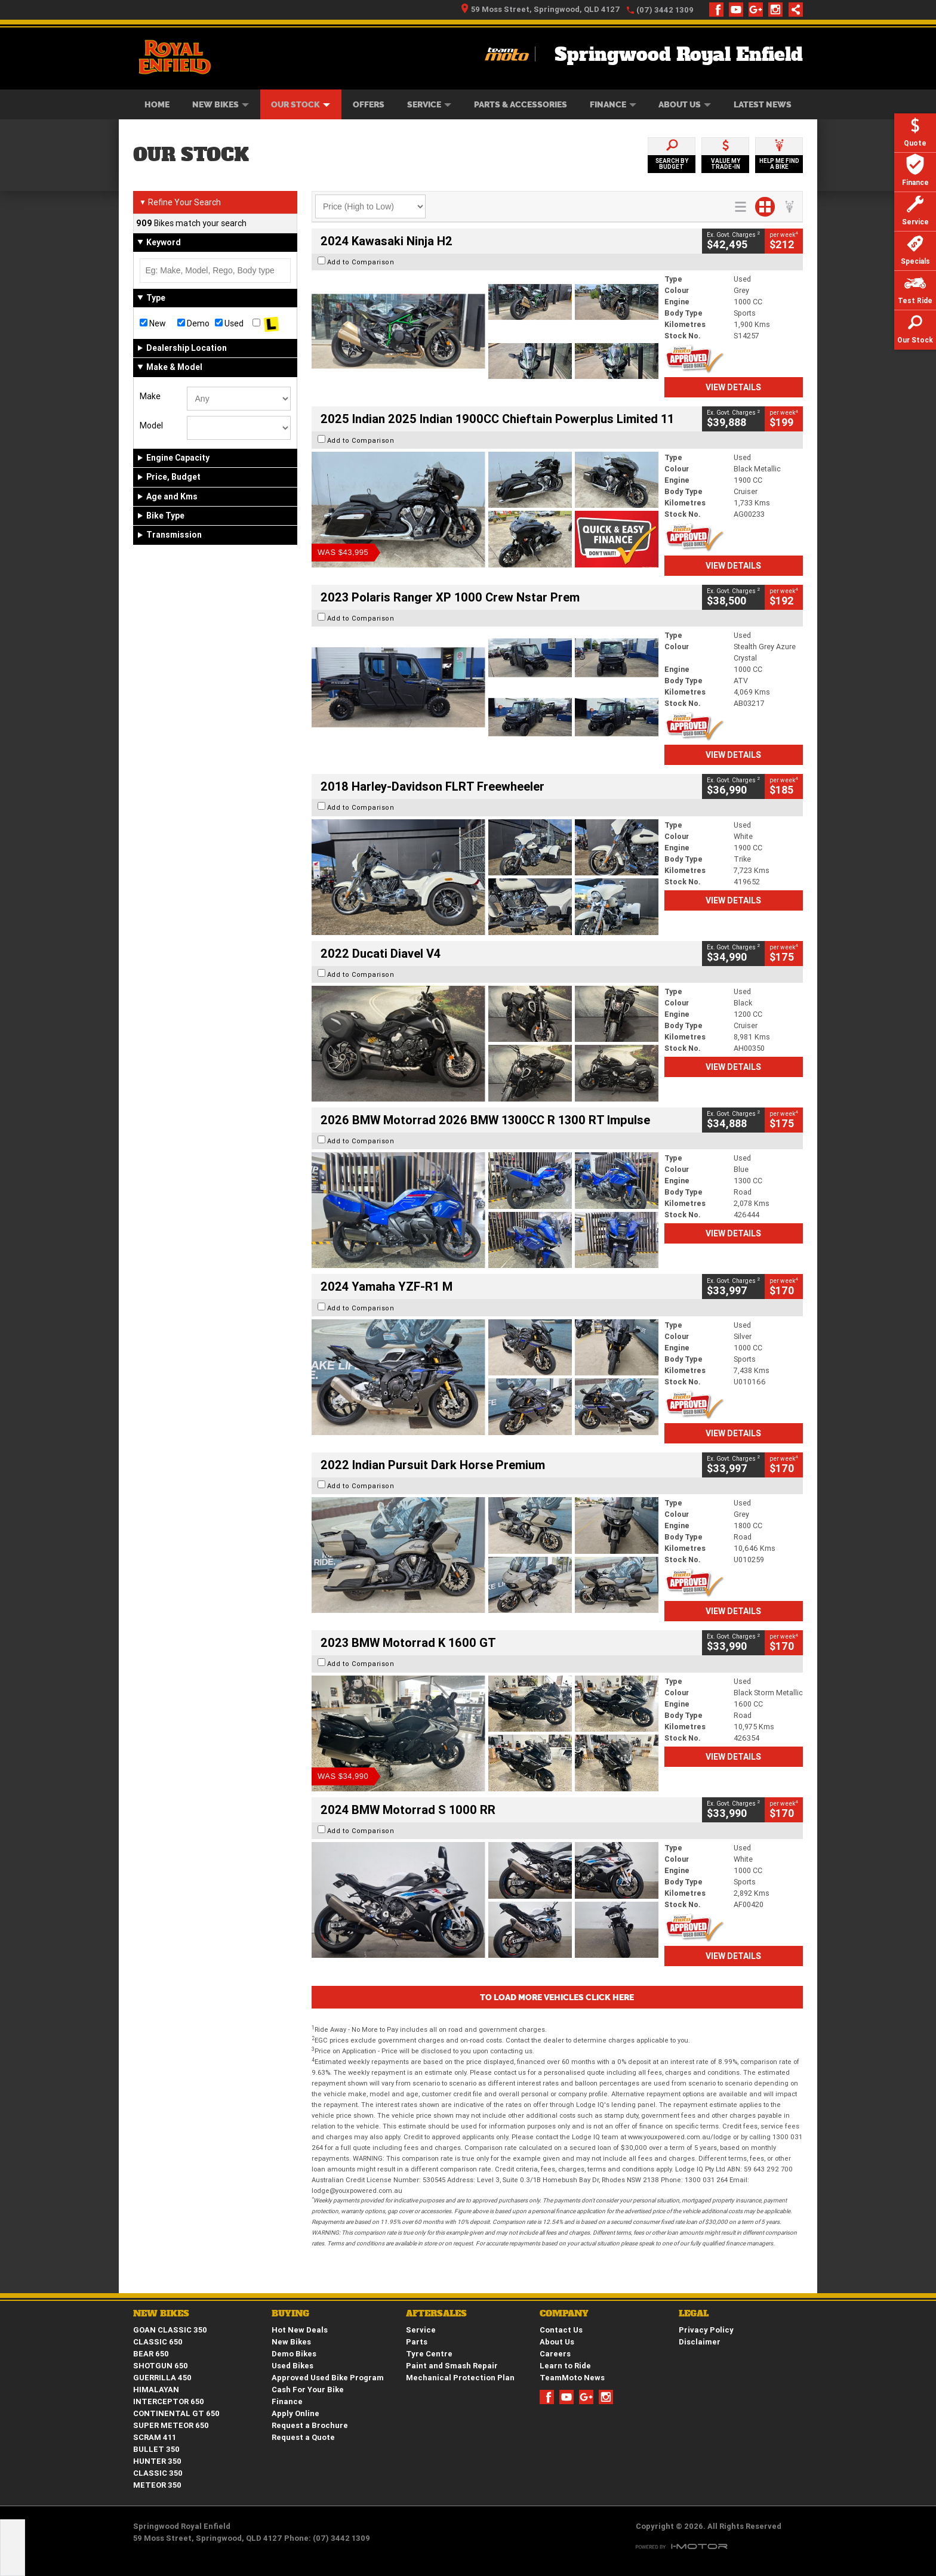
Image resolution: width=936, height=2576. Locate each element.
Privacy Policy (706, 2330)
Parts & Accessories (520, 104)
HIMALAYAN (156, 2389)
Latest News (763, 104)
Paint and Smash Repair (452, 2366)
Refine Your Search (180, 202)
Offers (368, 104)
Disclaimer (700, 2342)
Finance (613, 104)
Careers (555, 2354)
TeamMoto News (572, 2378)
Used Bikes (292, 2366)
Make (150, 396)
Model (151, 425)
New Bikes (220, 104)
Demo (193, 323)
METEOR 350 (157, 2485)
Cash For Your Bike (308, 2389)
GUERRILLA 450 (162, 2378)
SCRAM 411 (154, 2437)
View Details (733, 387)
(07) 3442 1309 (665, 10)
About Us (684, 104)
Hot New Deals (300, 2330)
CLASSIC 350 (158, 2473)
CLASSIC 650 (158, 2342)
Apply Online (295, 2413)
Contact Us (561, 2330)
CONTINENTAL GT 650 (176, 2413)
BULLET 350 (156, 2449)
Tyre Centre (429, 2354)
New (153, 323)
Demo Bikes (294, 2354)
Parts (416, 2342)
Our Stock (300, 104)
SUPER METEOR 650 (171, 2425)
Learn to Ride (565, 2366)
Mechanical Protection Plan (460, 2378)
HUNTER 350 (157, 2461)
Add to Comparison (361, 262)
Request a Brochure (310, 2425)
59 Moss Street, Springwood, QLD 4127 (540, 9)
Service (429, 104)
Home (157, 104)
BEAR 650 (151, 2354)
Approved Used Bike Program (328, 2378)
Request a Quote (303, 2437)
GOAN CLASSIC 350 (170, 2330)
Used (229, 323)
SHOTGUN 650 (160, 2366)
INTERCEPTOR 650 (168, 2401)
